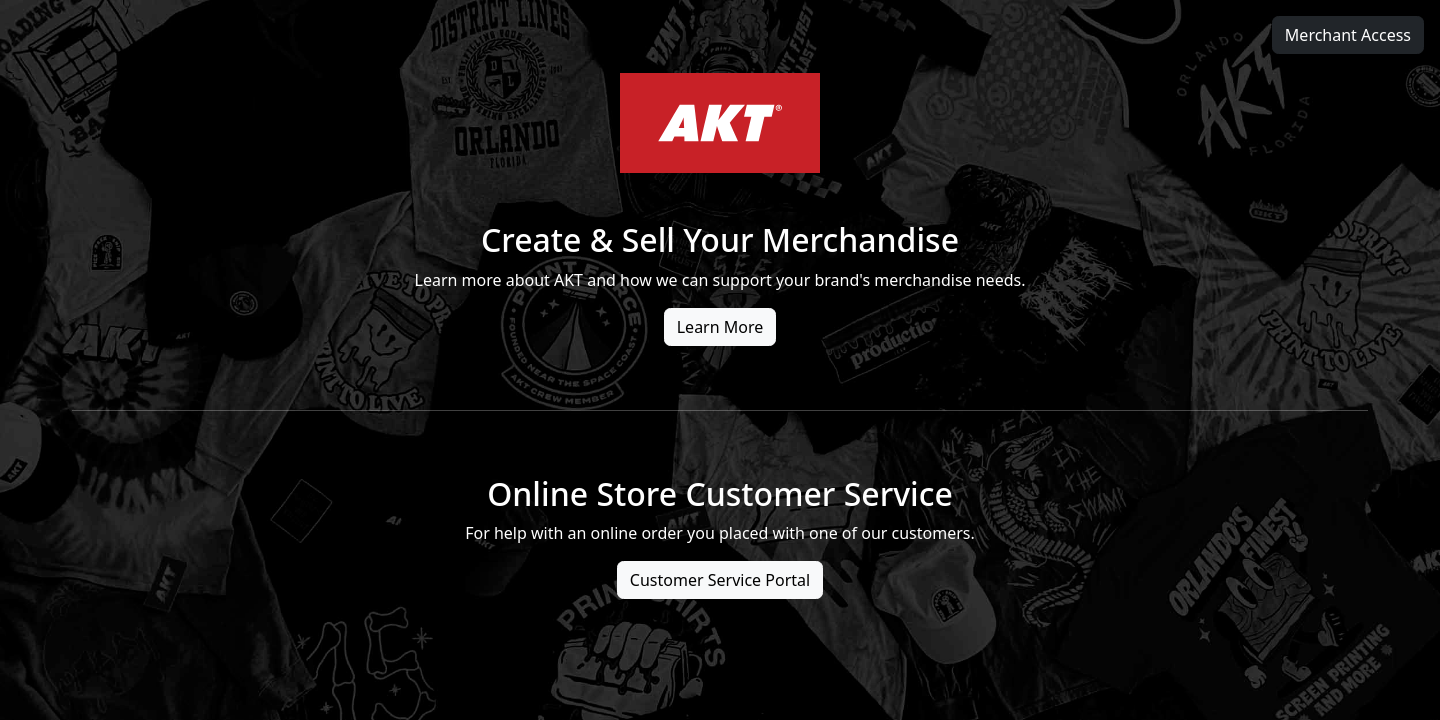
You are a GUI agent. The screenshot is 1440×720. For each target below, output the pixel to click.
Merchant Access (1348, 35)
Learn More (720, 327)
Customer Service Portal (720, 580)
